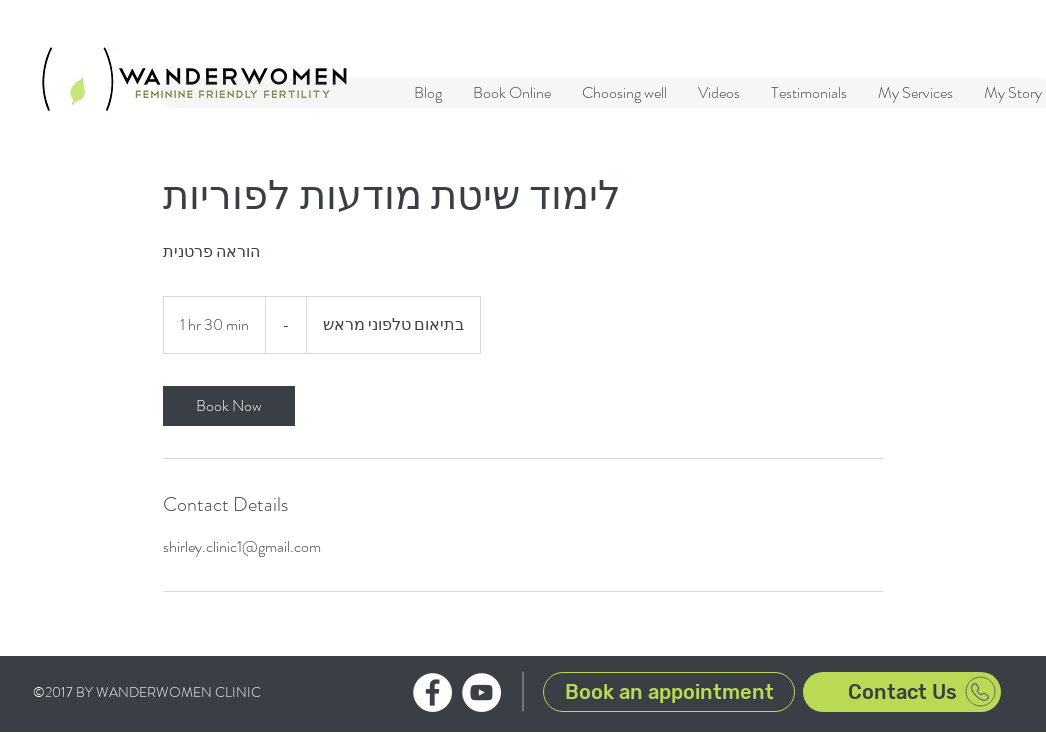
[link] (229, 406)
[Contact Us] (902, 692)
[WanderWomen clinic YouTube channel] (481, 692)
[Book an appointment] (669, 692)
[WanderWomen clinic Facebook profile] (432, 692)
